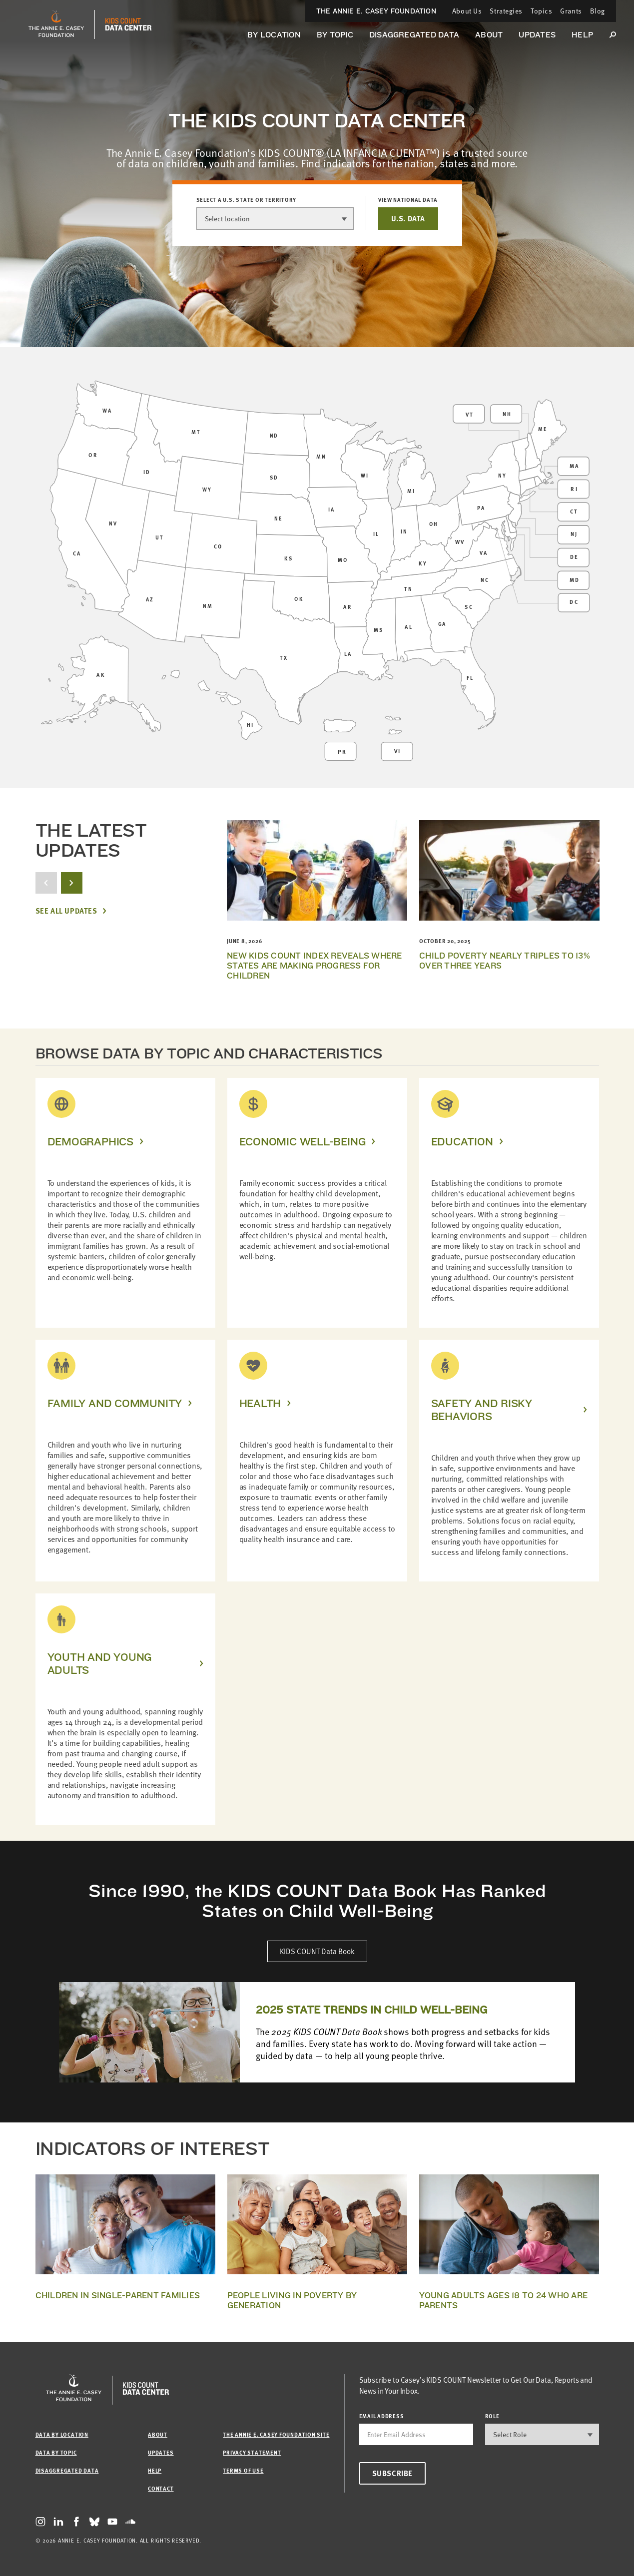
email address (381, 2416)
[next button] (71, 883)
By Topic (335, 34)
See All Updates (66, 911)
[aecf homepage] (56, 24)
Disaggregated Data (414, 34)
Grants (571, 10)
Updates (537, 34)
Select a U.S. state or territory (246, 199)
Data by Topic (56, 2452)
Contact (160, 2488)
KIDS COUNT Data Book (317, 1951)
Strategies (506, 10)
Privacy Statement (252, 2452)
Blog (597, 10)
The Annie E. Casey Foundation (376, 11)
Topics (541, 10)
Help (582, 34)
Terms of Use (243, 2470)
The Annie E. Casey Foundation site (276, 2434)
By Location (274, 34)
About (489, 34)
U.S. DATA (408, 218)
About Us (467, 10)
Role (492, 2416)
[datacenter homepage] (128, 24)
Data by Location (61, 2434)
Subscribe (392, 2473)
